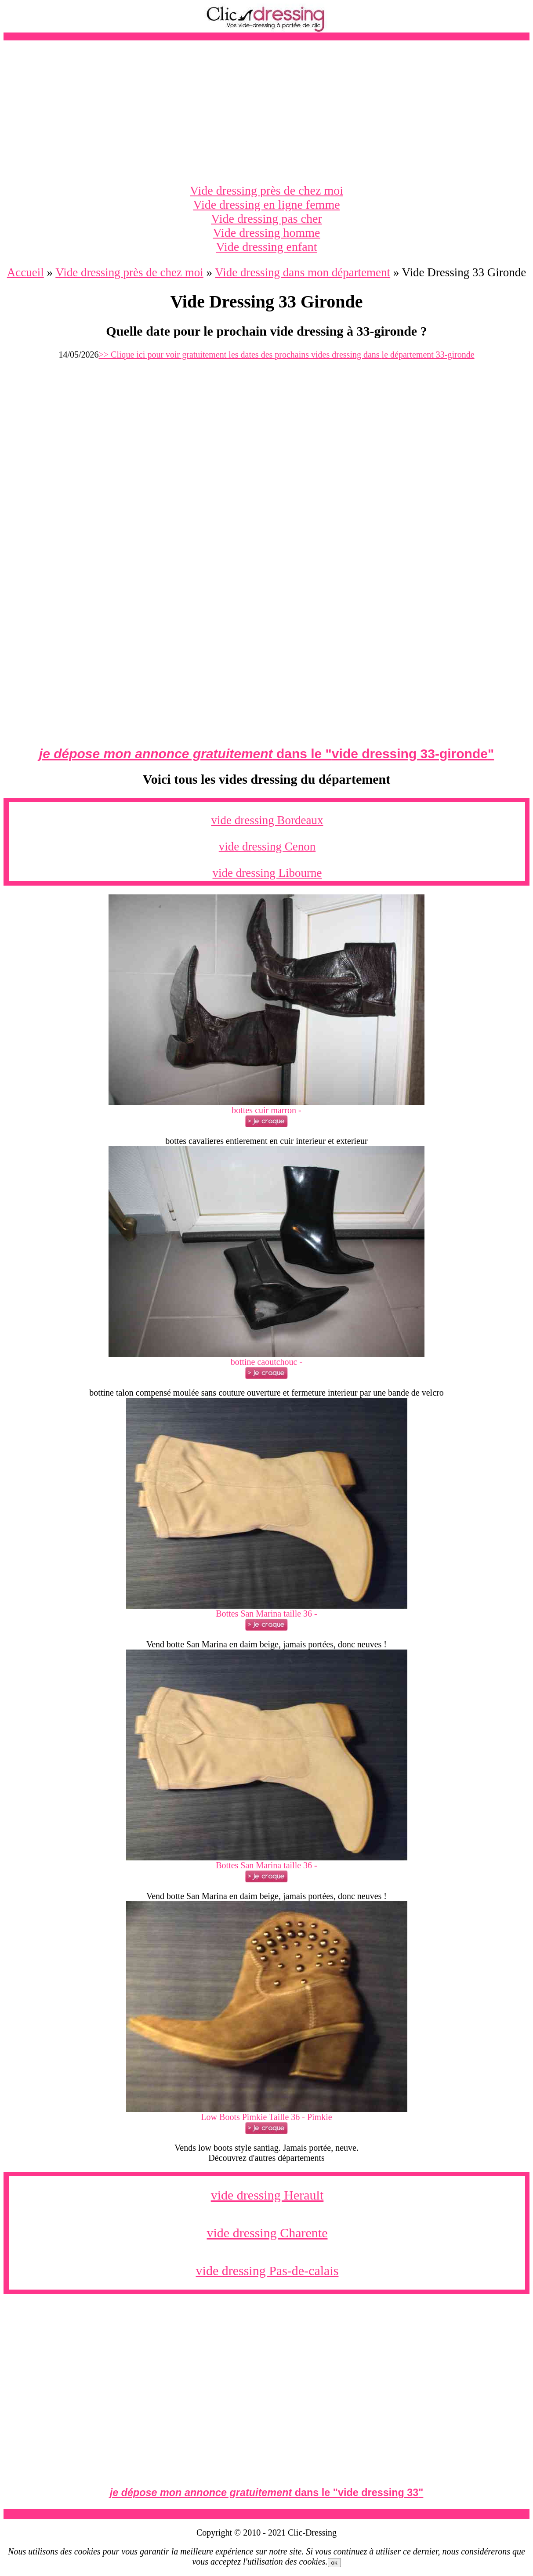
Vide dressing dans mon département (302, 272)
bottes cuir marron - (266, 1110)
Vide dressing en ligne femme (266, 204)
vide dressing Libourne (267, 872)
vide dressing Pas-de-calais (267, 2270)
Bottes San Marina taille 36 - (266, 1613)
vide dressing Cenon (267, 846)
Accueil (25, 272)
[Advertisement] (266, 112)
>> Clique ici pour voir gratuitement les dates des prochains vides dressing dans (287, 354)
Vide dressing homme (266, 232)
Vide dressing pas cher (266, 218)
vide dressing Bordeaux (267, 820)
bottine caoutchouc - (266, 1362)
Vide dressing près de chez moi (266, 190)
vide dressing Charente (267, 2232)
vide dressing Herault (267, 2195)
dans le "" (266, 753)
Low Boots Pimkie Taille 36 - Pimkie (266, 2117)
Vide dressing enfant (266, 246)
